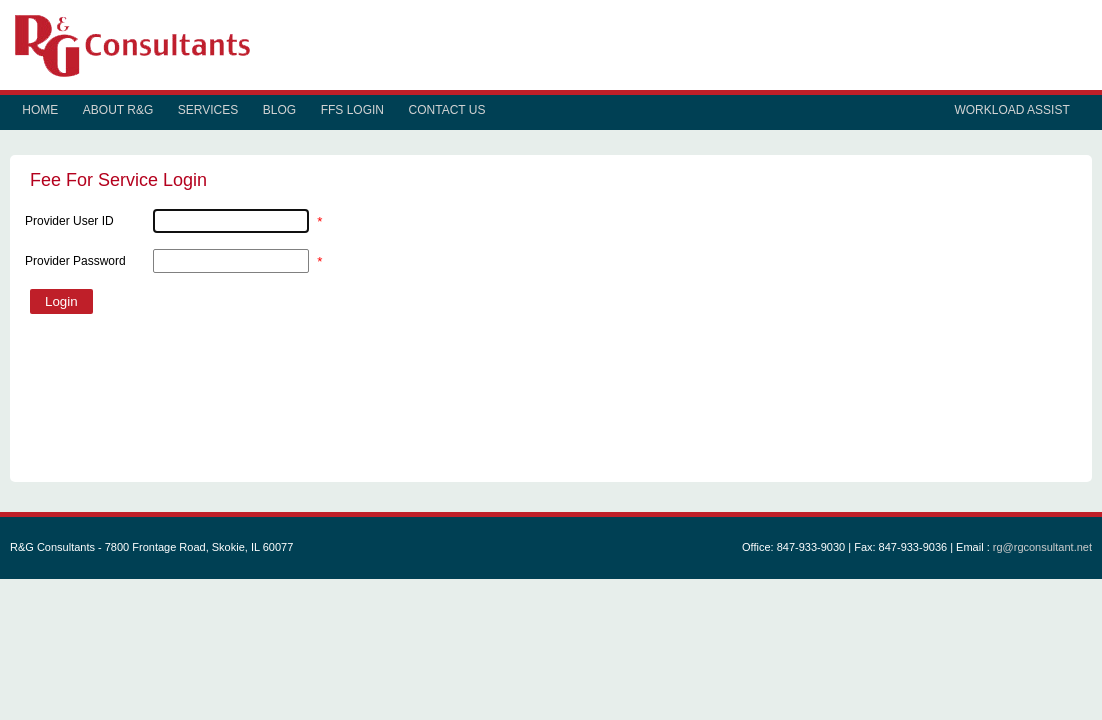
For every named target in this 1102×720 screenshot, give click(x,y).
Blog (279, 110)
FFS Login (352, 110)
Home (40, 110)
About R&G (118, 110)
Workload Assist (1011, 110)
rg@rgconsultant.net (1042, 547)
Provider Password (75, 261)
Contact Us (447, 110)
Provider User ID (69, 221)
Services (208, 110)
